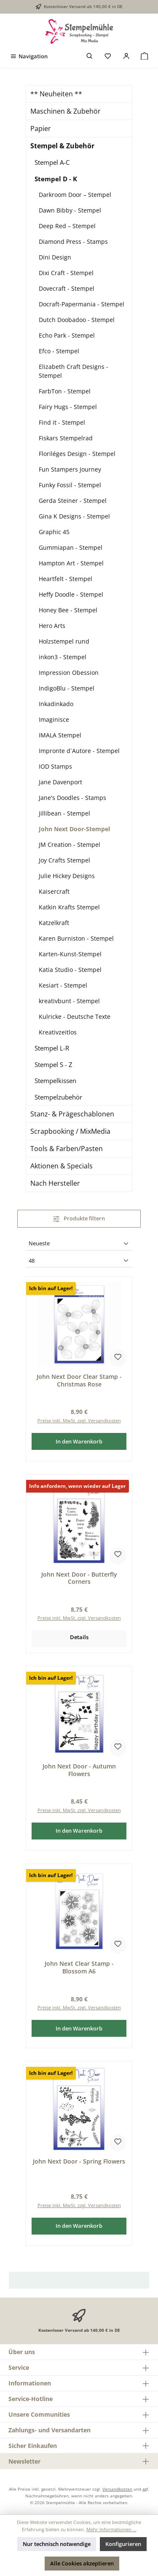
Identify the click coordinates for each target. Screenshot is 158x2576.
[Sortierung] (79, 1244)
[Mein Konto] (126, 56)
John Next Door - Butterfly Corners (79, 1578)
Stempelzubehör (58, 1097)
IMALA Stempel (60, 735)
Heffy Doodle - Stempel (71, 594)
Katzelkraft (54, 923)
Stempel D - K (56, 179)
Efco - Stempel (59, 351)
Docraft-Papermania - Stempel (81, 304)
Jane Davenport (60, 782)
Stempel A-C (52, 162)
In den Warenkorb (79, 1441)
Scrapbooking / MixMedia (70, 1131)
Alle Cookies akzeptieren (82, 2563)
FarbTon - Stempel (65, 391)
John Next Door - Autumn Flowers (79, 1770)
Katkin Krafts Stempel (69, 907)
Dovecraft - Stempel (66, 288)
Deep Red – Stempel (67, 226)
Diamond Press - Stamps (73, 241)
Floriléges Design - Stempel (77, 454)
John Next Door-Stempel (74, 829)
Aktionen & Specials (61, 1166)
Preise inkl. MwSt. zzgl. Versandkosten (79, 1420)
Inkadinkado (56, 704)
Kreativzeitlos (58, 1032)
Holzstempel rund (64, 641)
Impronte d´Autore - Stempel (79, 751)
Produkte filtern (79, 1218)
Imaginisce (54, 719)
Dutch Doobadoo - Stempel (77, 320)
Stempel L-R (52, 1048)
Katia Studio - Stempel (70, 970)
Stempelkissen (55, 1080)
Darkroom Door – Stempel (75, 195)
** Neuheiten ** (56, 93)
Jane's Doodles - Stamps (72, 798)
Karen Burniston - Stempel (76, 938)
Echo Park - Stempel (67, 335)
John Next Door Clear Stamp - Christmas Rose (79, 1380)
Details (79, 1637)
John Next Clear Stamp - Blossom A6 (79, 1967)
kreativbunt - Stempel (69, 1001)
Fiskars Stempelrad (66, 438)
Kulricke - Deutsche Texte (74, 1016)
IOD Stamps (55, 766)
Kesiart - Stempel (63, 985)
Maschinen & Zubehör (65, 111)
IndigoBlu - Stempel (66, 688)
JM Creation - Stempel (69, 844)
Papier (40, 128)
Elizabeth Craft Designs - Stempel (73, 371)
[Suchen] (89, 56)
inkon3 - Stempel (62, 657)
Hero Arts (52, 626)
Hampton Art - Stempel (71, 563)
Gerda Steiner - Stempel (73, 501)
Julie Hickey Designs (67, 876)
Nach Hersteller (55, 1183)
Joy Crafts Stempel (64, 860)
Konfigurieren (123, 2544)
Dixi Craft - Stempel (66, 273)
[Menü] (28, 56)
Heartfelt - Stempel (65, 579)
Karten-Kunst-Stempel (70, 954)
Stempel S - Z (53, 1064)
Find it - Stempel (62, 422)
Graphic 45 (54, 532)
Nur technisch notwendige (57, 2544)
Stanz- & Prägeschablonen (72, 1114)
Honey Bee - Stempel (68, 610)
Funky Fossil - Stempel (70, 485)
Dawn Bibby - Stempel (70, 210)
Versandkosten (117, 2489)
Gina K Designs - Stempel (74, 516)
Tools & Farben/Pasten (66, 1148)
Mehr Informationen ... (111, 2529)
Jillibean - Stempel (64, 813)
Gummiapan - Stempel (70, 547)
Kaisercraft (54, 891)
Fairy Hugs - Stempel (68, 407)
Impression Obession (69, 673)
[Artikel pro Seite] (79, 1261)
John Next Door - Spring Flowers (79, 2161)
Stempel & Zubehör (62, 145)
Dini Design (55, 257)
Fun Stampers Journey (70, 469)
